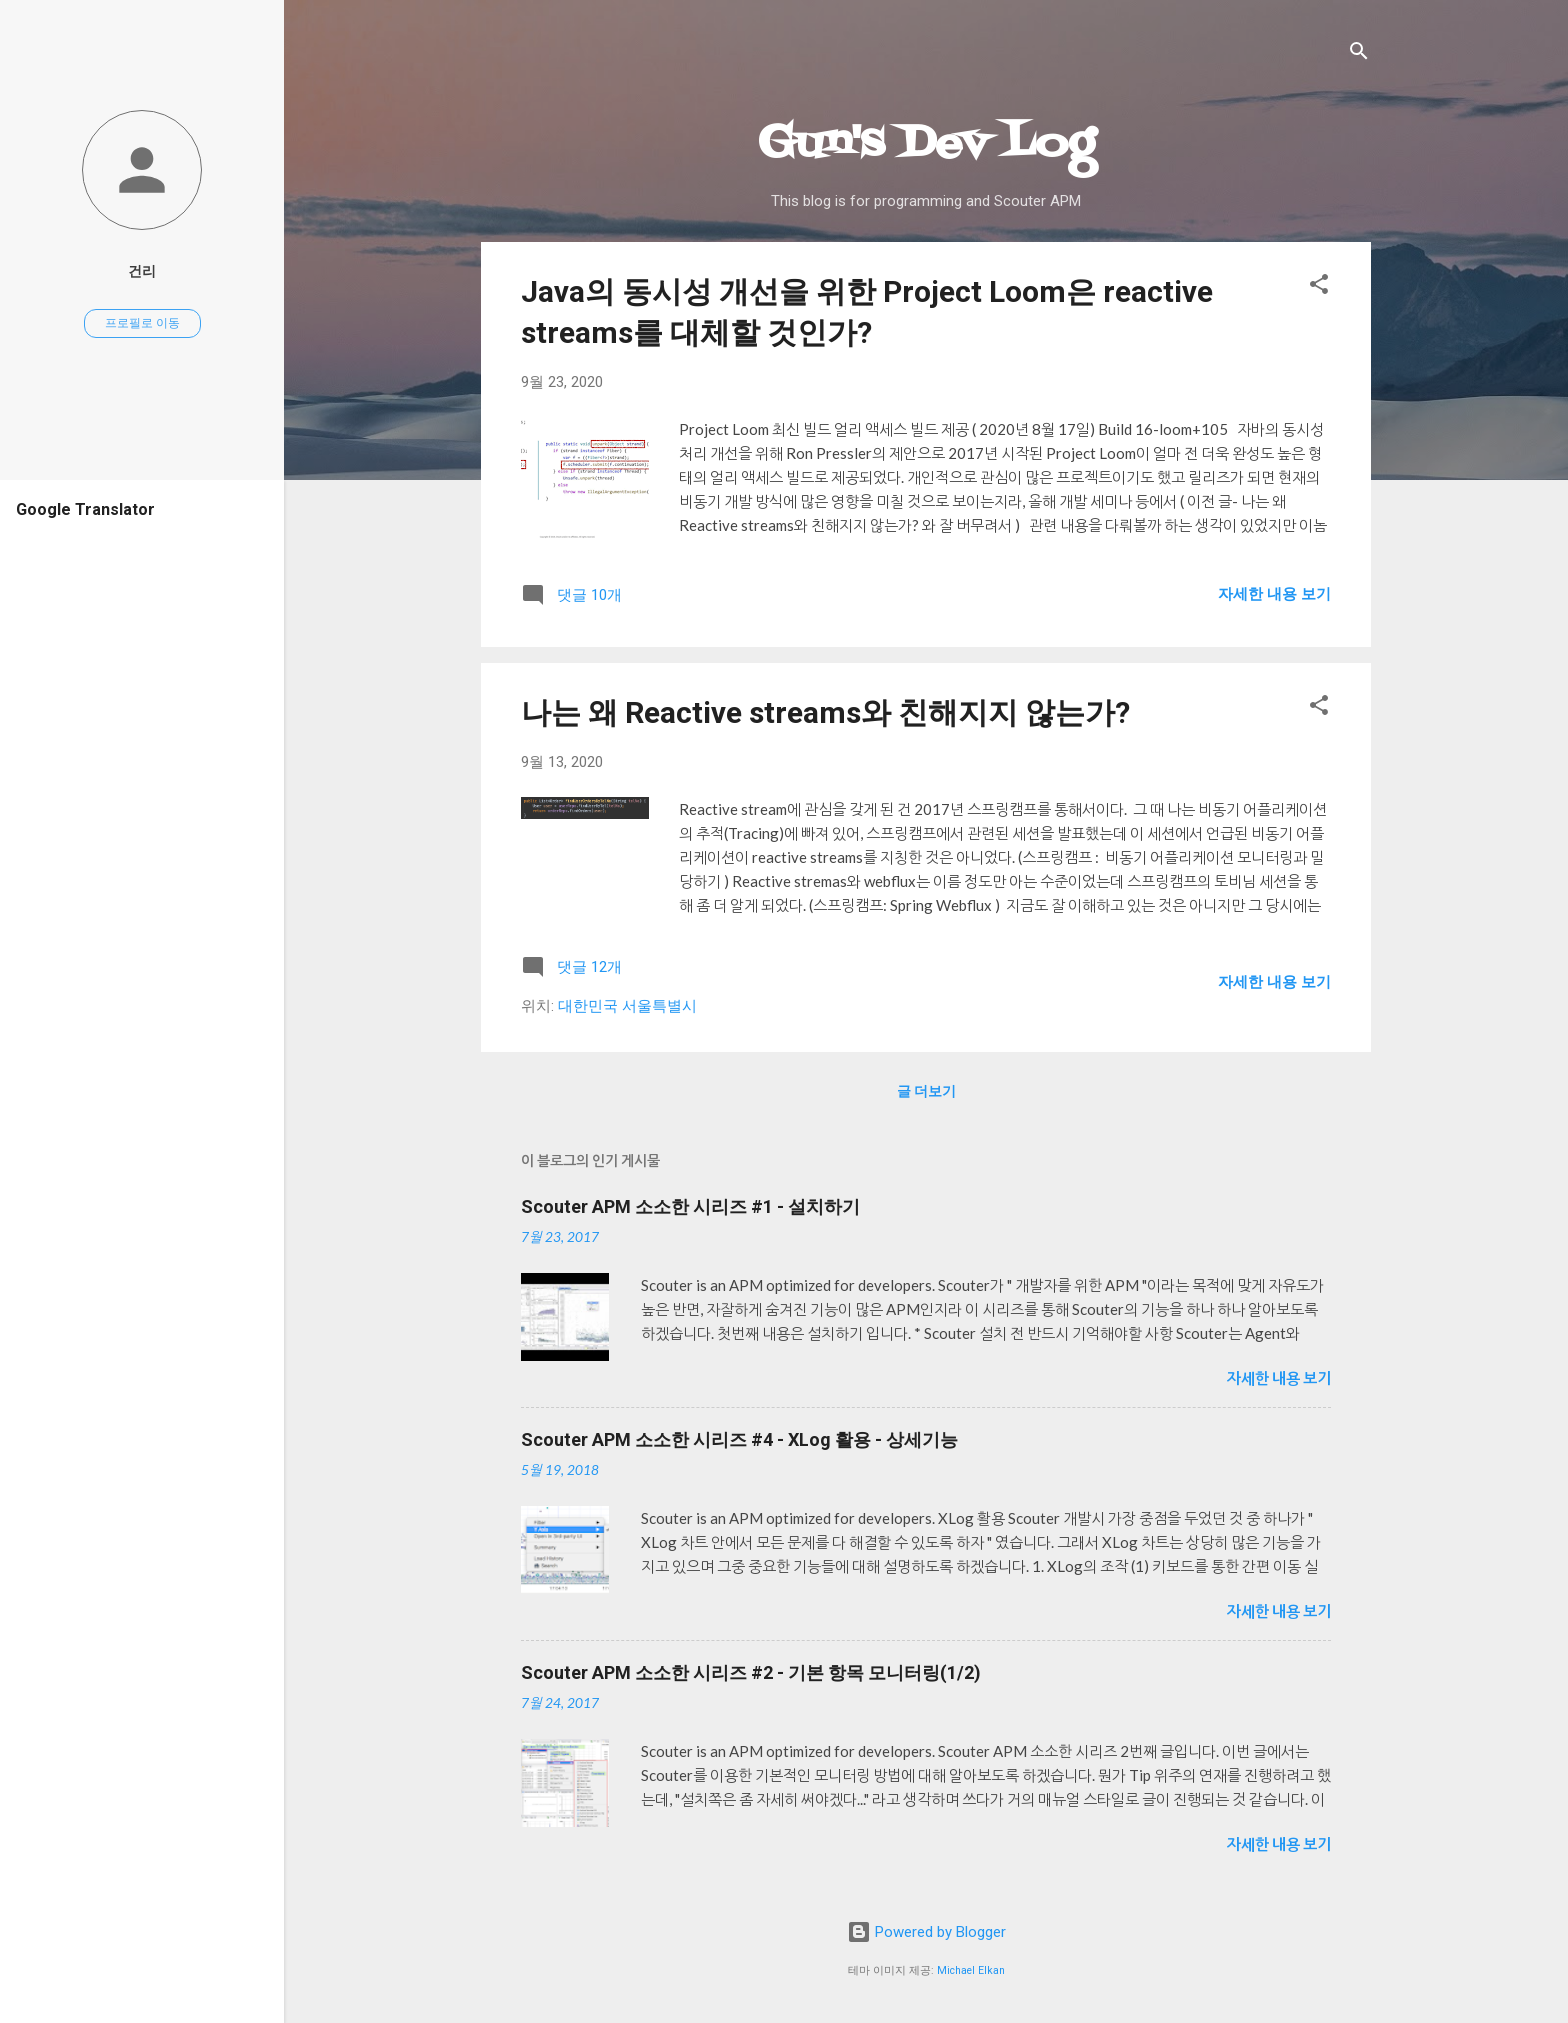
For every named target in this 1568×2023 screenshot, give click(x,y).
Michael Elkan (971, 1970)
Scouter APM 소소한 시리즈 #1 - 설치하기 (690, 1206)
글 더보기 (926, 1091)
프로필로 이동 (142, 323)
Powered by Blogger (926, 1932)
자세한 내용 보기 (1274, 594)
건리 (142, 271)
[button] (1319, 287)
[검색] (1359, 54)
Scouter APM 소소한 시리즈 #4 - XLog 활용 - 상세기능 (739, 1439)
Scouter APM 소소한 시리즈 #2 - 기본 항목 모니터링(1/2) (751, 1672)
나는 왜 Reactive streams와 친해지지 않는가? (825, 712)
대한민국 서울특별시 (627, 1006)
